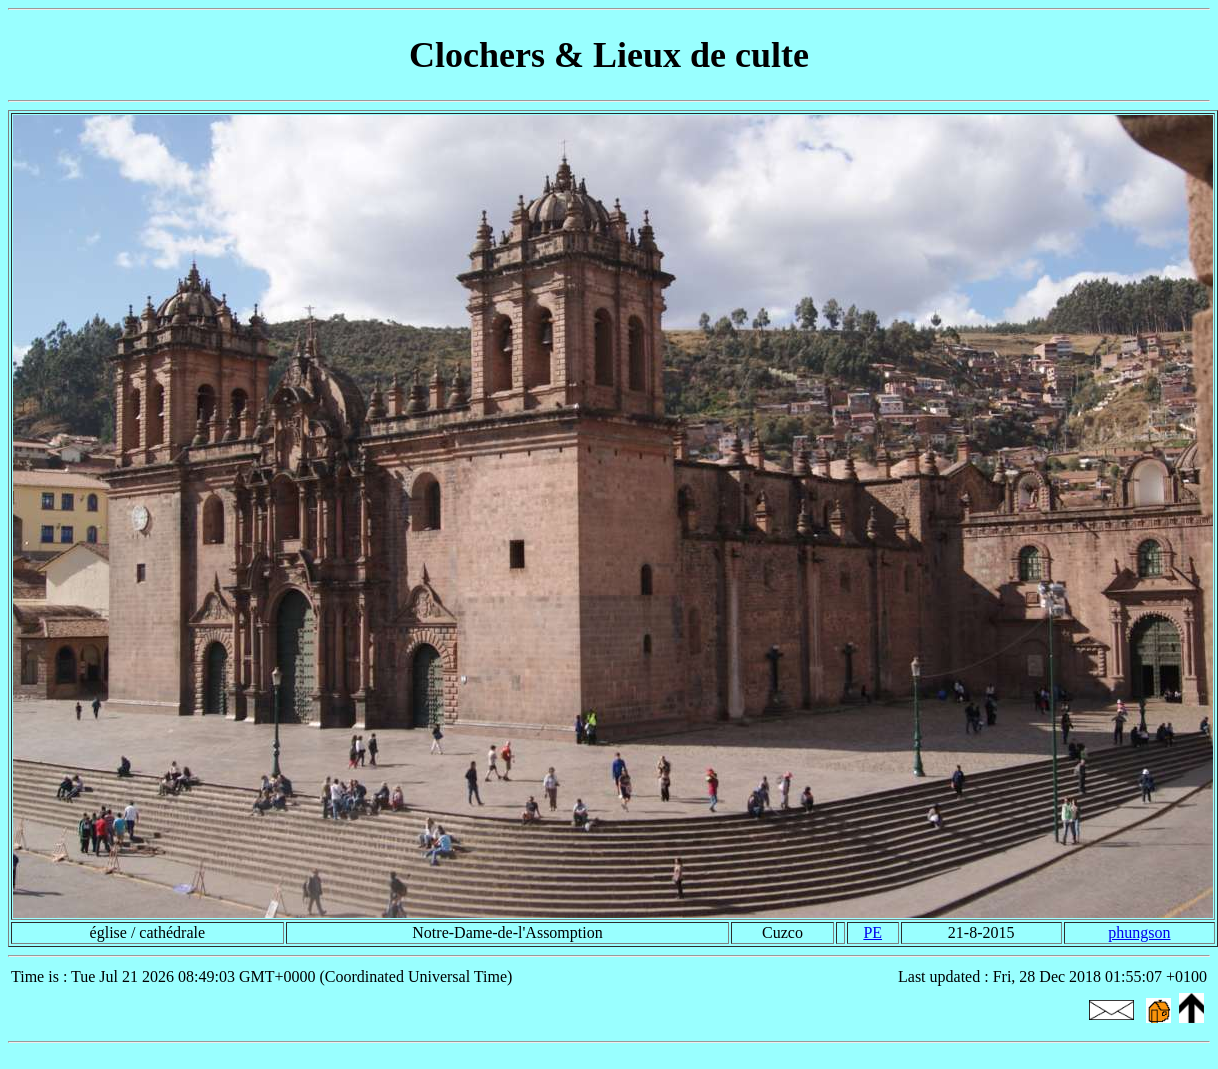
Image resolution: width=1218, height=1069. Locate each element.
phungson (1139, 932)
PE (872, 932)
